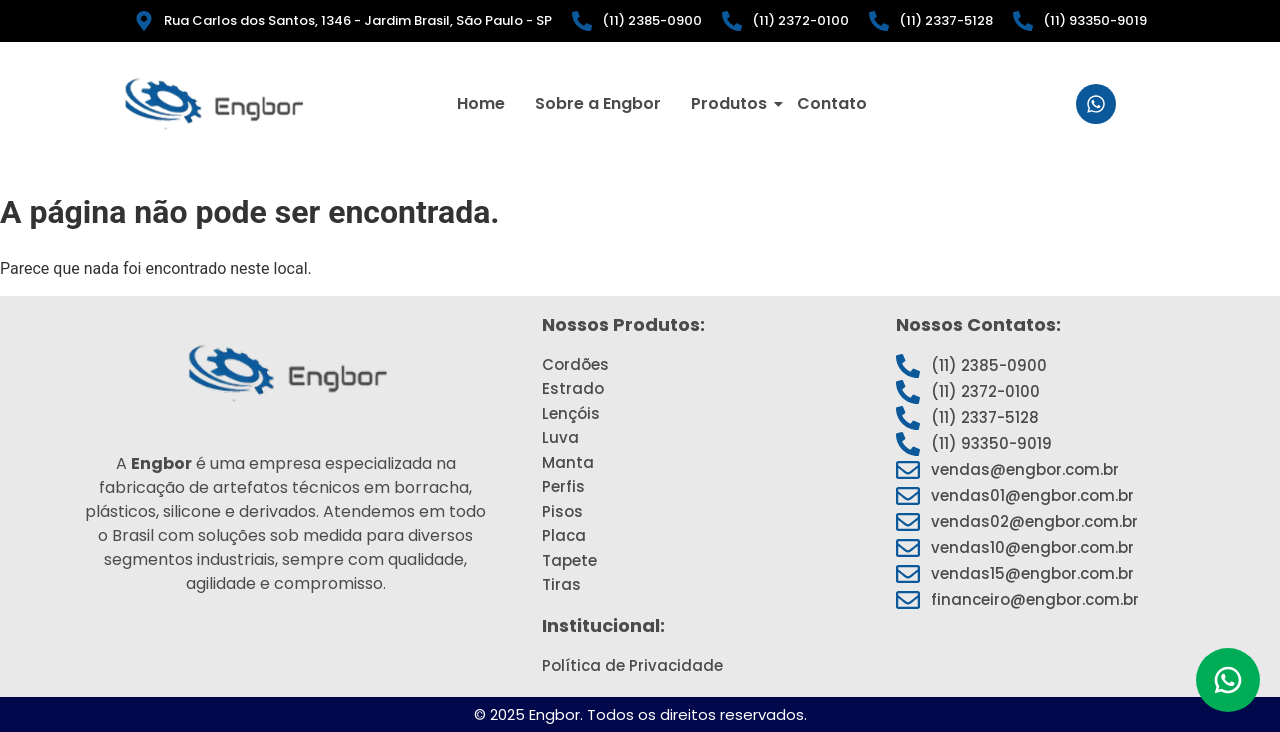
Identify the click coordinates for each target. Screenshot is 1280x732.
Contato (832, 103)
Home (481, 103)
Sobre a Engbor (598, 103)
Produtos (732, 103)
